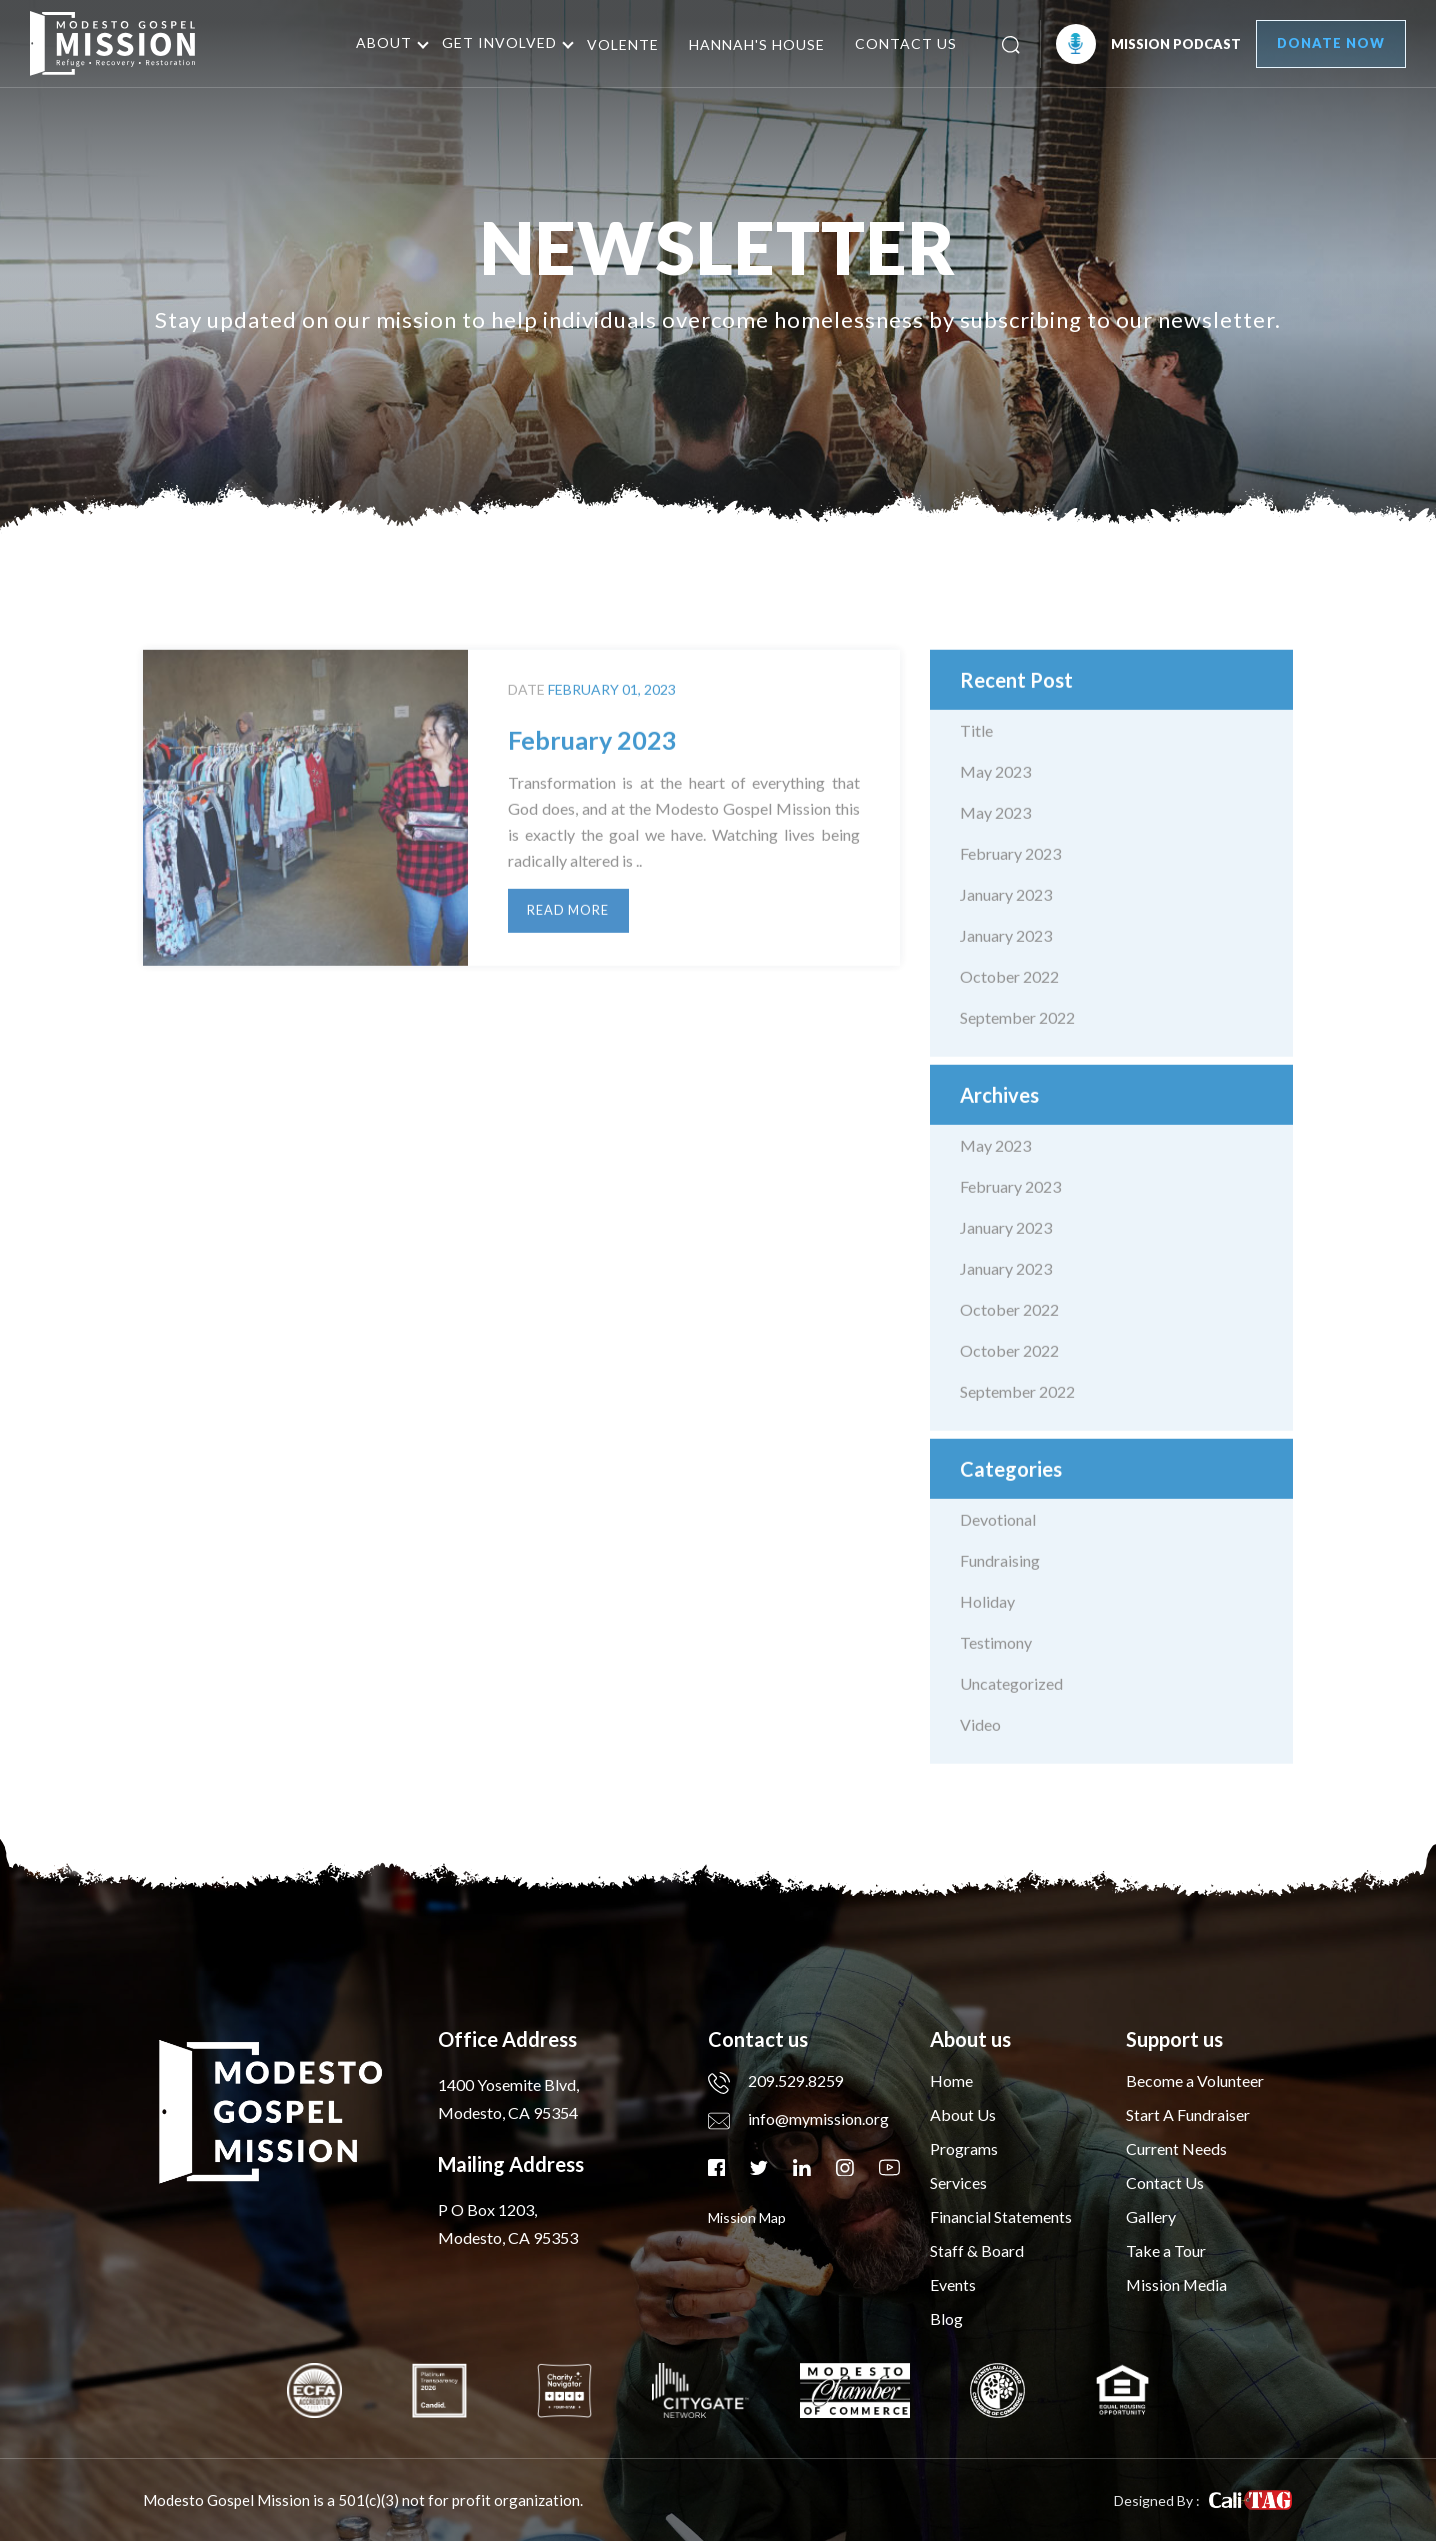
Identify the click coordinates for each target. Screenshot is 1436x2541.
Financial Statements (1001, 2216)
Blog (946, 2318)
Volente (618, 44)
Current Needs (1176, 2148)
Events (953, 2284)
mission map (747, 2216)
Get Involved (494, 42)
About (379, 42)
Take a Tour (1166, 2250)
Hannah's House (752, 44)
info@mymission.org (798, 2118)
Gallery (1151, 2216)
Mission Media (1177, 2284)
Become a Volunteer (1195, 2080)
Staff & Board (977, 2250)
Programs (964, 2148)
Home (951, 2080)
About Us (963, 2114)
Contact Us (901, 43)
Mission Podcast (1142, 44)
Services (958, 2182)
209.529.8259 (776, 2080)
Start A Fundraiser (1188, 2114)
